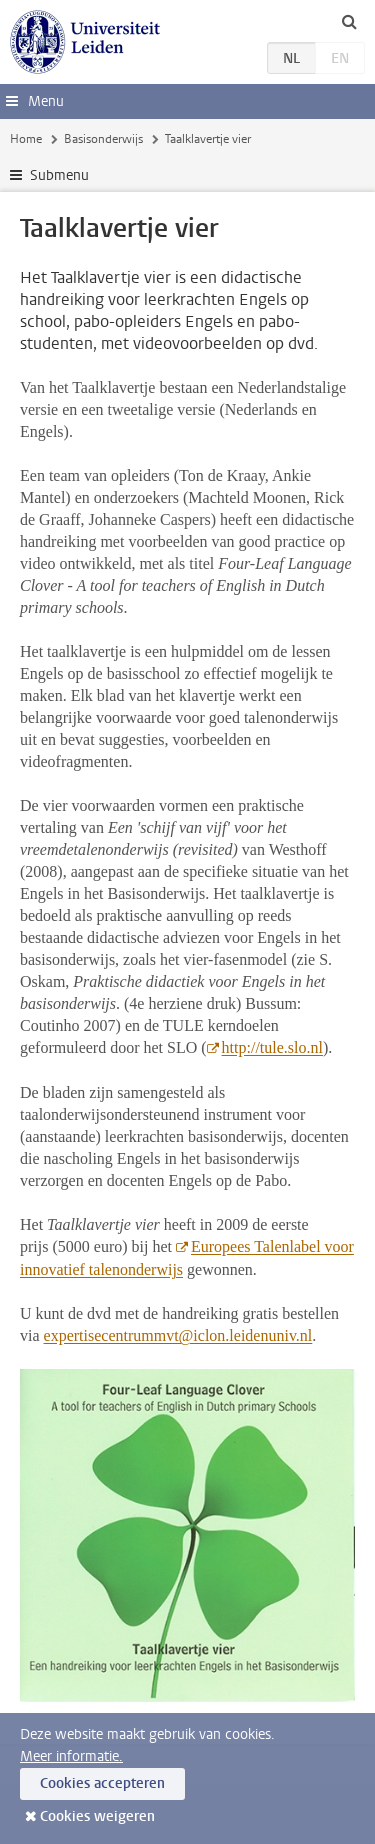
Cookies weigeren (97, 1816)
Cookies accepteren (102, 1783)
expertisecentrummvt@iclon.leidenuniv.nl (178, 1335)
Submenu (59, 175)
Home (26, 139)
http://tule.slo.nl (272, 1047)
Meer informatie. (71, 1756)
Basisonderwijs (103, 139)
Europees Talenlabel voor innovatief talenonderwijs (187, 1258)
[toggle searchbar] (349, 21)
